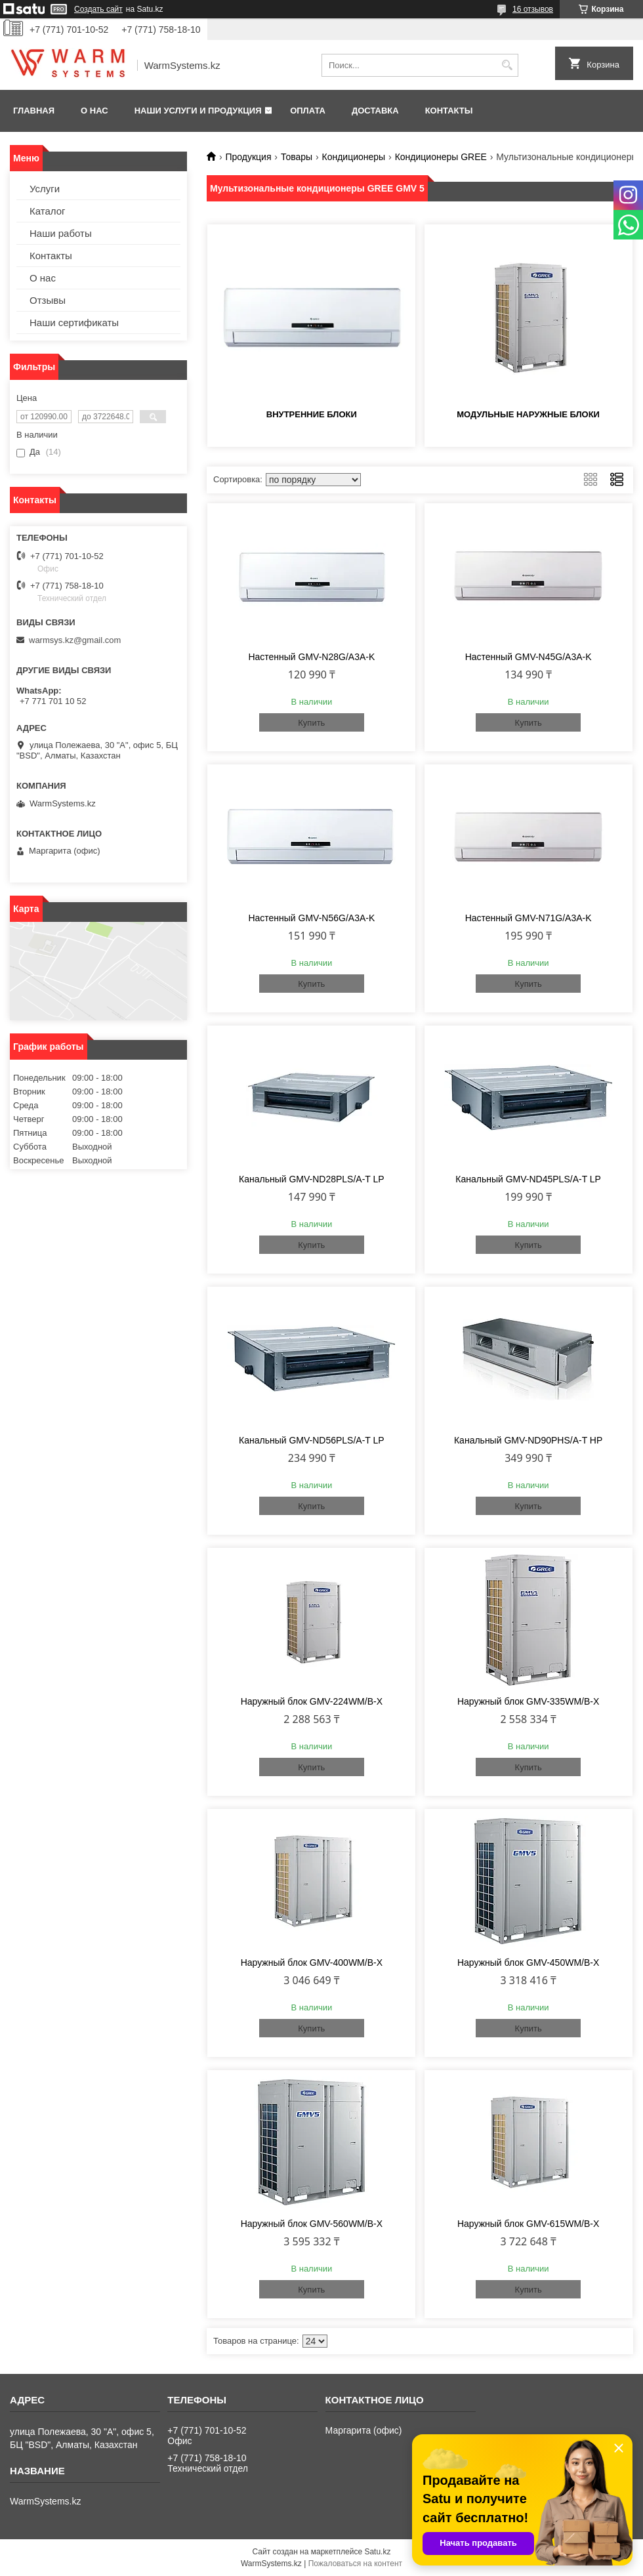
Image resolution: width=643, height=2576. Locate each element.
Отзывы (48, 300)
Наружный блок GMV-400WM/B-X (312, 1962)
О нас (94, 110)
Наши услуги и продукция (198, 110)
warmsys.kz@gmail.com (75, 640)
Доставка (375, 110)
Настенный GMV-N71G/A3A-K (528, 918)
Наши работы (61, 233)
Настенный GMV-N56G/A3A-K (311, 918)
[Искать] (506, 65)
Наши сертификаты (74, 322)
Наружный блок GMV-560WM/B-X (312, 2223)
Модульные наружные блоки (528, 414)
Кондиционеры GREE (441, 157)
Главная (33, 110)
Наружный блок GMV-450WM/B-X (528, 1962)
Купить (311, 723)
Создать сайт (98, 9)
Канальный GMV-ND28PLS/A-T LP (311, 1179)
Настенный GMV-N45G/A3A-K (528, 657)
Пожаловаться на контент (355, 2563)
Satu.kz (377, 2551)
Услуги (45, 188)
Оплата (307, 110)
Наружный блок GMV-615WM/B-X (528, 2223)
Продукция (248, 157)
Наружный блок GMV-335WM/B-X (528, 1701)
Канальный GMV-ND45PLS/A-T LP (528, 1179)
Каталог (48, 211)
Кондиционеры (354, 157)
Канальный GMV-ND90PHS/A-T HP (528, 1440)
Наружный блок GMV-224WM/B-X (312, 1701)
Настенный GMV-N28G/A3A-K (311, 657)
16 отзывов (532, 9)
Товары (296, 157)
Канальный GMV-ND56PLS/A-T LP (311, 1440)
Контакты (449, 110)
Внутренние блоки (311, 414)
